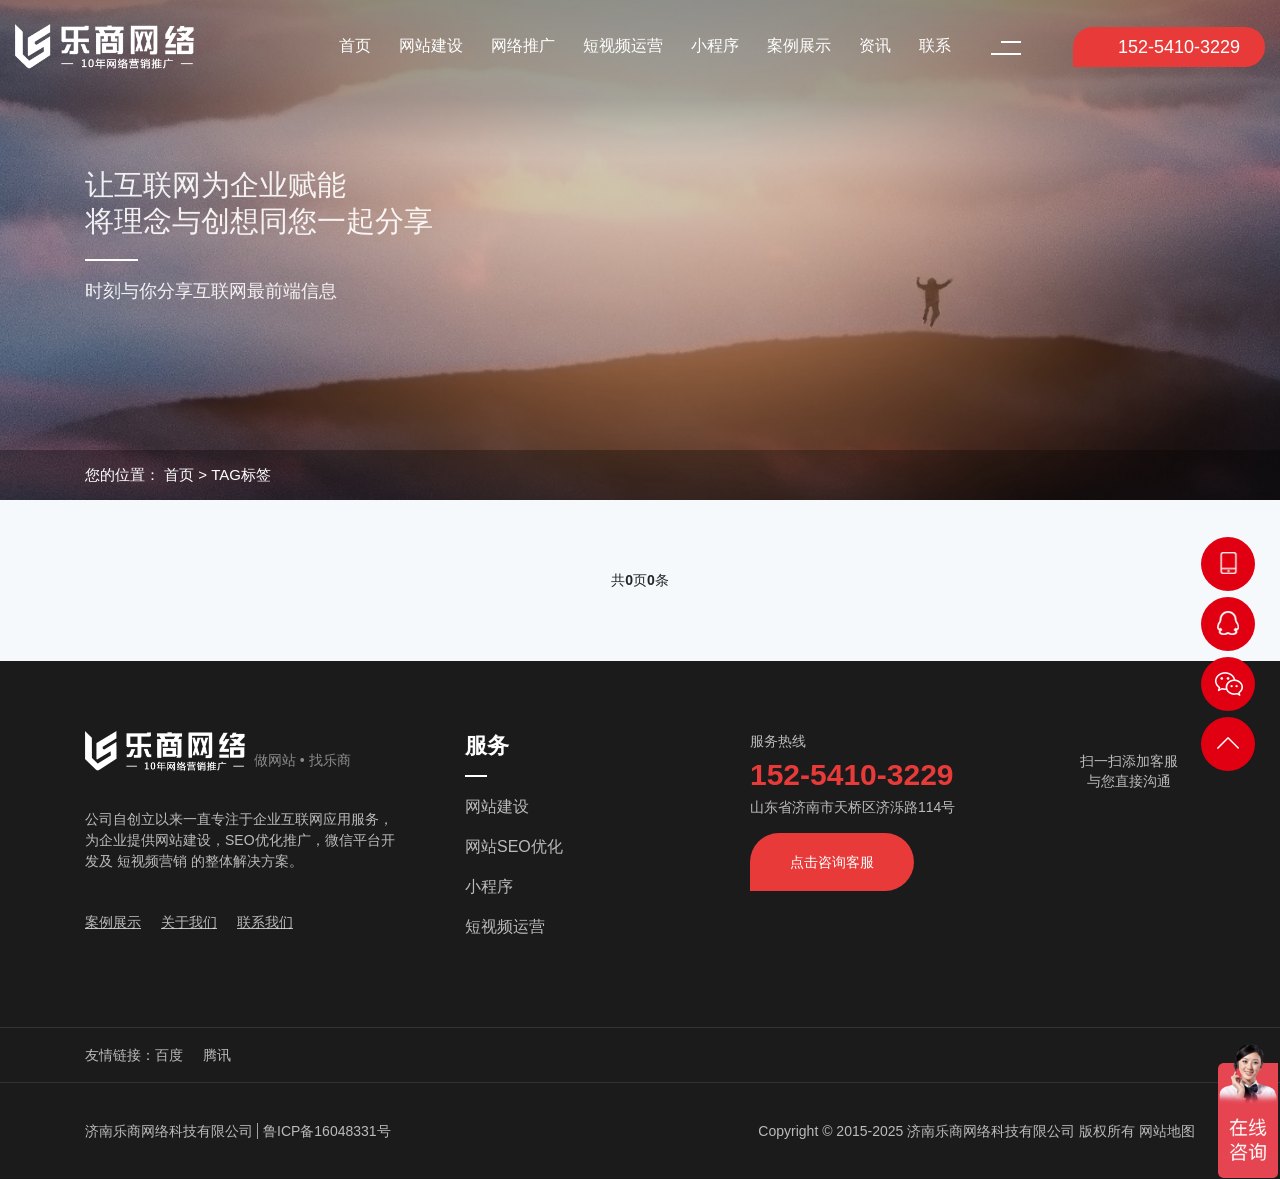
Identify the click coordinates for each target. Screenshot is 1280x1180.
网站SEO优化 (514, 846)
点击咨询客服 (832, 862)
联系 (935, 45)
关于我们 (189, 922)
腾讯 (217, 1055)
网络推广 (523, 45)
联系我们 (265, 922)
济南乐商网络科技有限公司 (169, 1131)
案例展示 (799, 45)
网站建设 (431, 45)
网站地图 (1167, 1131)
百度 (169, 1055)
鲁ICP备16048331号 (327, 1131)
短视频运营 (623, 45)
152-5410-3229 (1166, 47)
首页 (355, 45)
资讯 (875, 45)
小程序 (715, 45)
